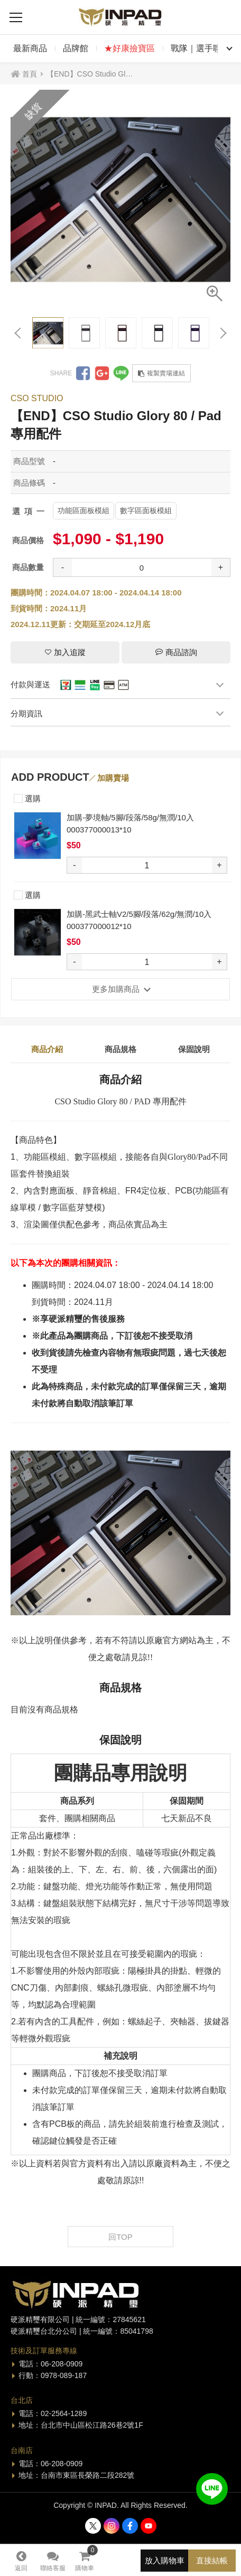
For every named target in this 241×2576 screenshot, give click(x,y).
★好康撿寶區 (129, 48)
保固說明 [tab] (194, 1049)
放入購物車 (164, 2559)
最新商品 (30, 48)
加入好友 (212, 2489)
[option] (120, 199)
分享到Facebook (83, 373)
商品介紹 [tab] (47, 1049)
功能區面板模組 (83, 510)
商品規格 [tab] (120, 1049)
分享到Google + (102, 373)
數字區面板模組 (146, 510)
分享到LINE (121, 373)
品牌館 (75, 48)
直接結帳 (212, 2559)
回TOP (120, 2236)
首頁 (29, 74)
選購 (27, 797)
